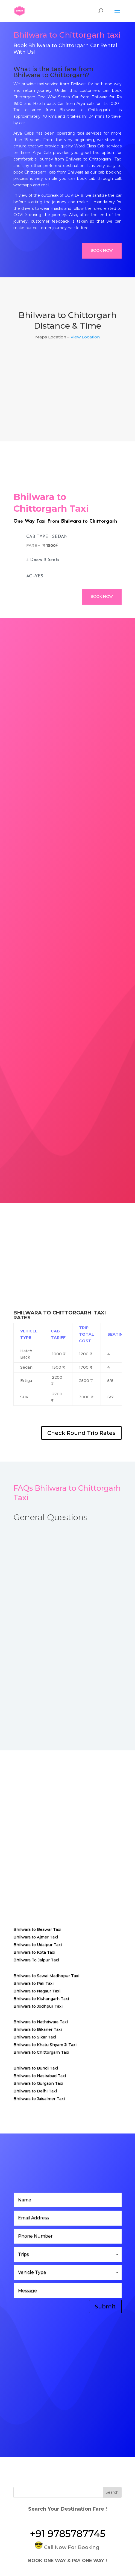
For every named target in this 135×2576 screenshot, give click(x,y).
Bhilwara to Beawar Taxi (37, 1929)
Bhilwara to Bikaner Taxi (37, 2029)
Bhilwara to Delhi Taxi (35, 2091)
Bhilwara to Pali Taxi (33, 1983)
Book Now (102, 251)
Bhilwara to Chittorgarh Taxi (41, 2052)
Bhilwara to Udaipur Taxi (37, 1944)
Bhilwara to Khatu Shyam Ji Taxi (45, 2044)
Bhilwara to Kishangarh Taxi (41, 1998)
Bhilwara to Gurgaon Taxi (38, 2083)
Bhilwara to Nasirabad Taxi (39, 2075)
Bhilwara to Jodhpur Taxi (38, 2006)
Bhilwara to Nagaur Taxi (36, 1991)
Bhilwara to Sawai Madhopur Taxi (46, 1975)
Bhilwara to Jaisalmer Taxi (39, 2098)
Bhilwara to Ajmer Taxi (35, 1937)
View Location (85, 337)
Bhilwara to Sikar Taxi (34, 2037)
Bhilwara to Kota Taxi (34, 1952)
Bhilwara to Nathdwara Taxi (40, 2021)
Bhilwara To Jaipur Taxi (36, 1959)
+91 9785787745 (67, 2533)
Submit (105, 2306)
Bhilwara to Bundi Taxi (35, 2068)
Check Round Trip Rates (81, 1433)
